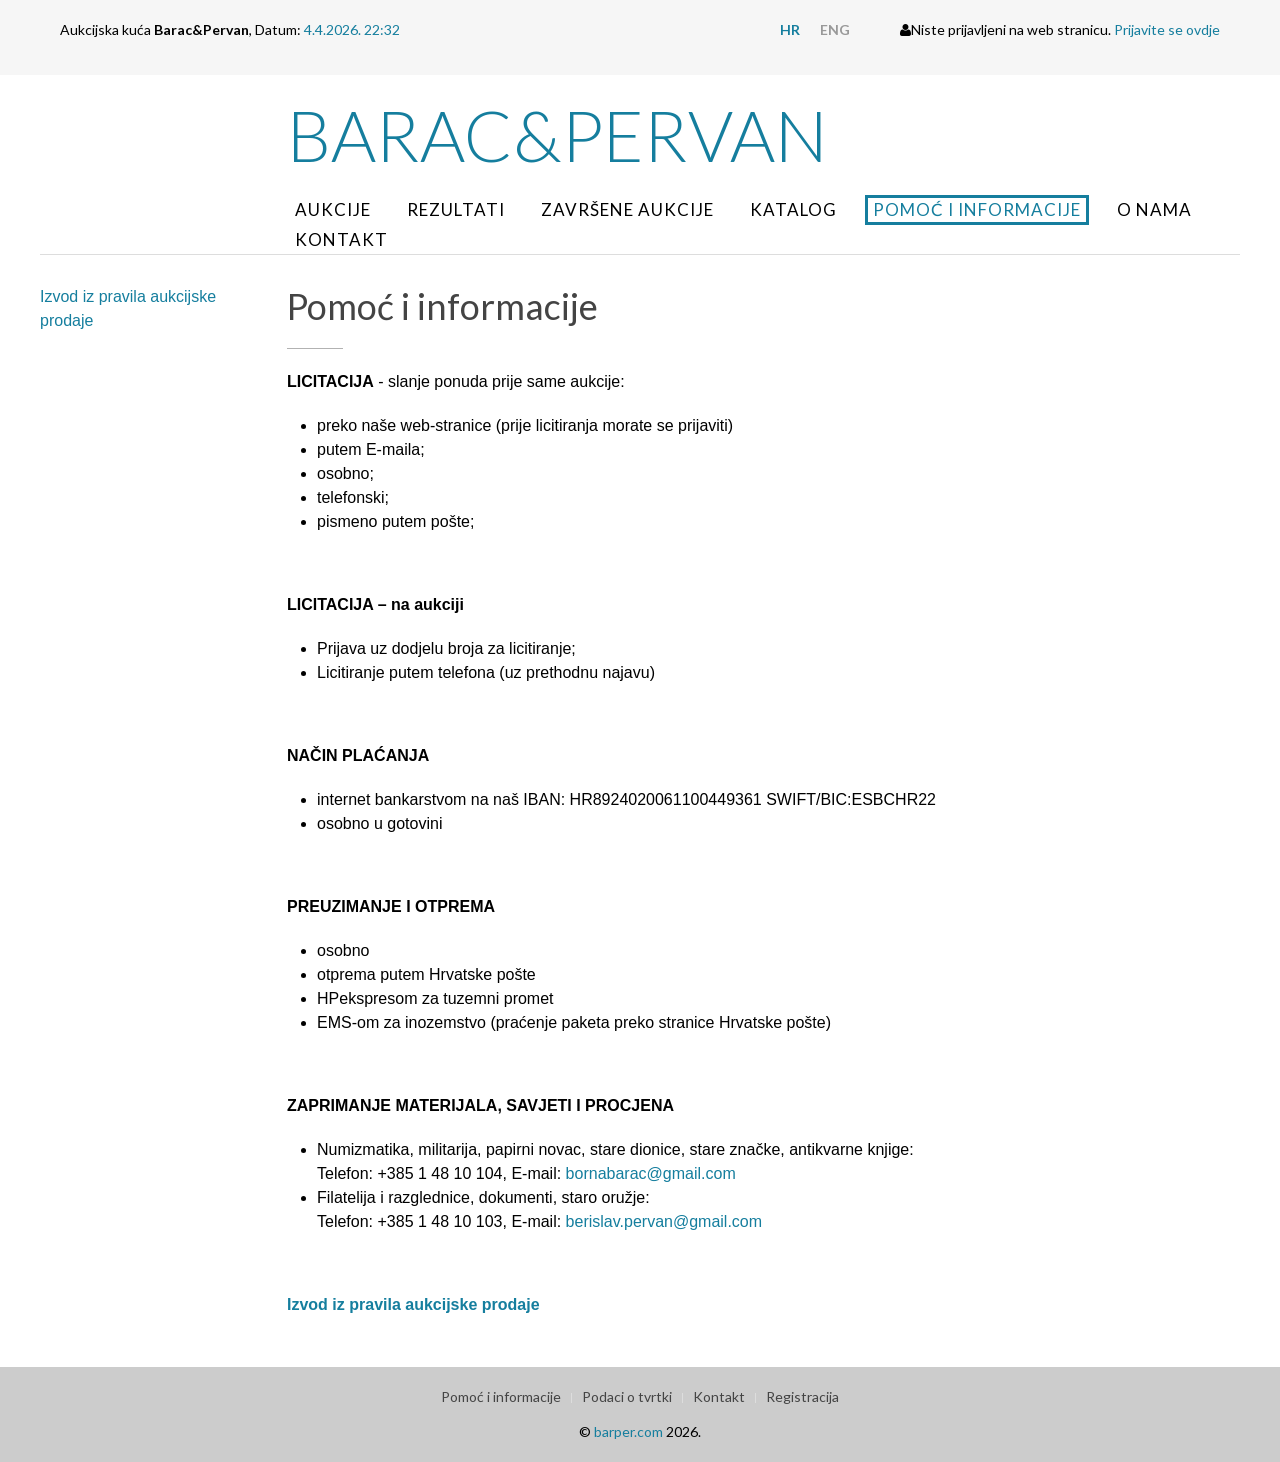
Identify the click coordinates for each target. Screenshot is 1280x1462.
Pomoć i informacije (977, 209)
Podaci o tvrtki (627, 1396)
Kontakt (341, 239)
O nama (1154, 209)
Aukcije (333, 209)
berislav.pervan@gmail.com (664, 1221)
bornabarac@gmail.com (651, 1173)
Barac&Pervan (557, 135)
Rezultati (456, 209)
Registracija (802, 1396)
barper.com (628, 1431)
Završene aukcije (627, 209)
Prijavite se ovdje (1167, 29)
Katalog (793, 209)
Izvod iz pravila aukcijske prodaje (128, 308)
